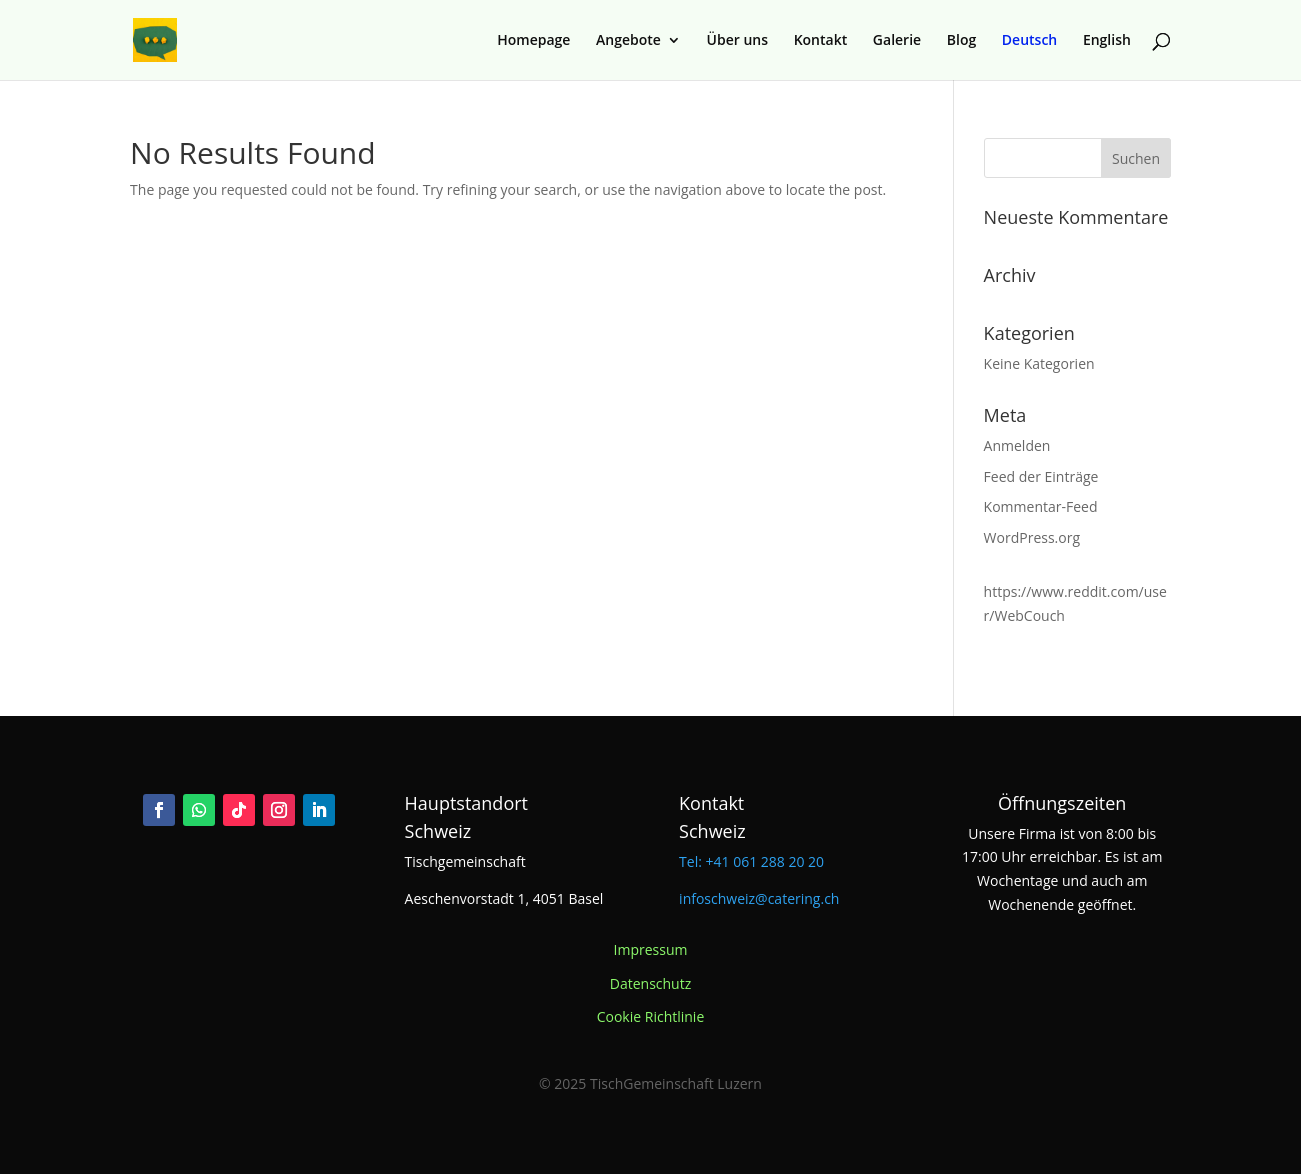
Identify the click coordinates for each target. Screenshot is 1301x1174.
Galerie (897, 41)
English (1107, 41)
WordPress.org (1032, 537)
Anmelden (1017, 445)
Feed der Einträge (1041, 476)
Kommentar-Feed (1041, 506)
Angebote (628, 41)
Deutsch (1029, 41)
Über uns (737, 41)
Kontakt (821, 41)
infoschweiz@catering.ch (759, 898)
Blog (961, 41)
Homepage (533, 41)
